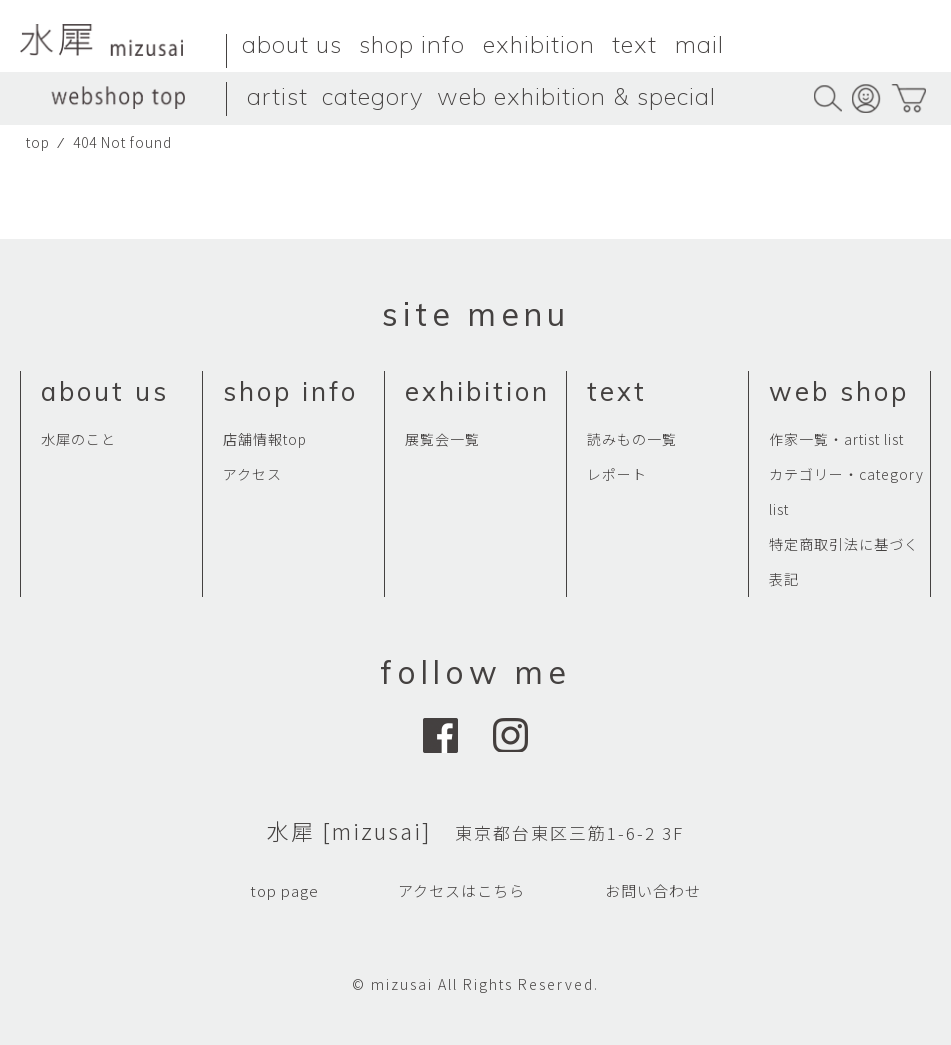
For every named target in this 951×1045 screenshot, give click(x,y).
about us (292, 44)
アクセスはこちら (461, 890)
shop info (412, 44)
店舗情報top (265, 439)
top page (284, 890)
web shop (839, 391)
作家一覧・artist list (836, 439)
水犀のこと (78, 439)
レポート (617, 474)
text (634, 44)
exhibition (539, 44)
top (38, 142)
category (372, 96)
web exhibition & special (576, 96)
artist (277, 96)
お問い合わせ (653, 890)
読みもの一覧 (632, 439)
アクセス (252, 474)
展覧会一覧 (442, 439)
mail (699, 44)
